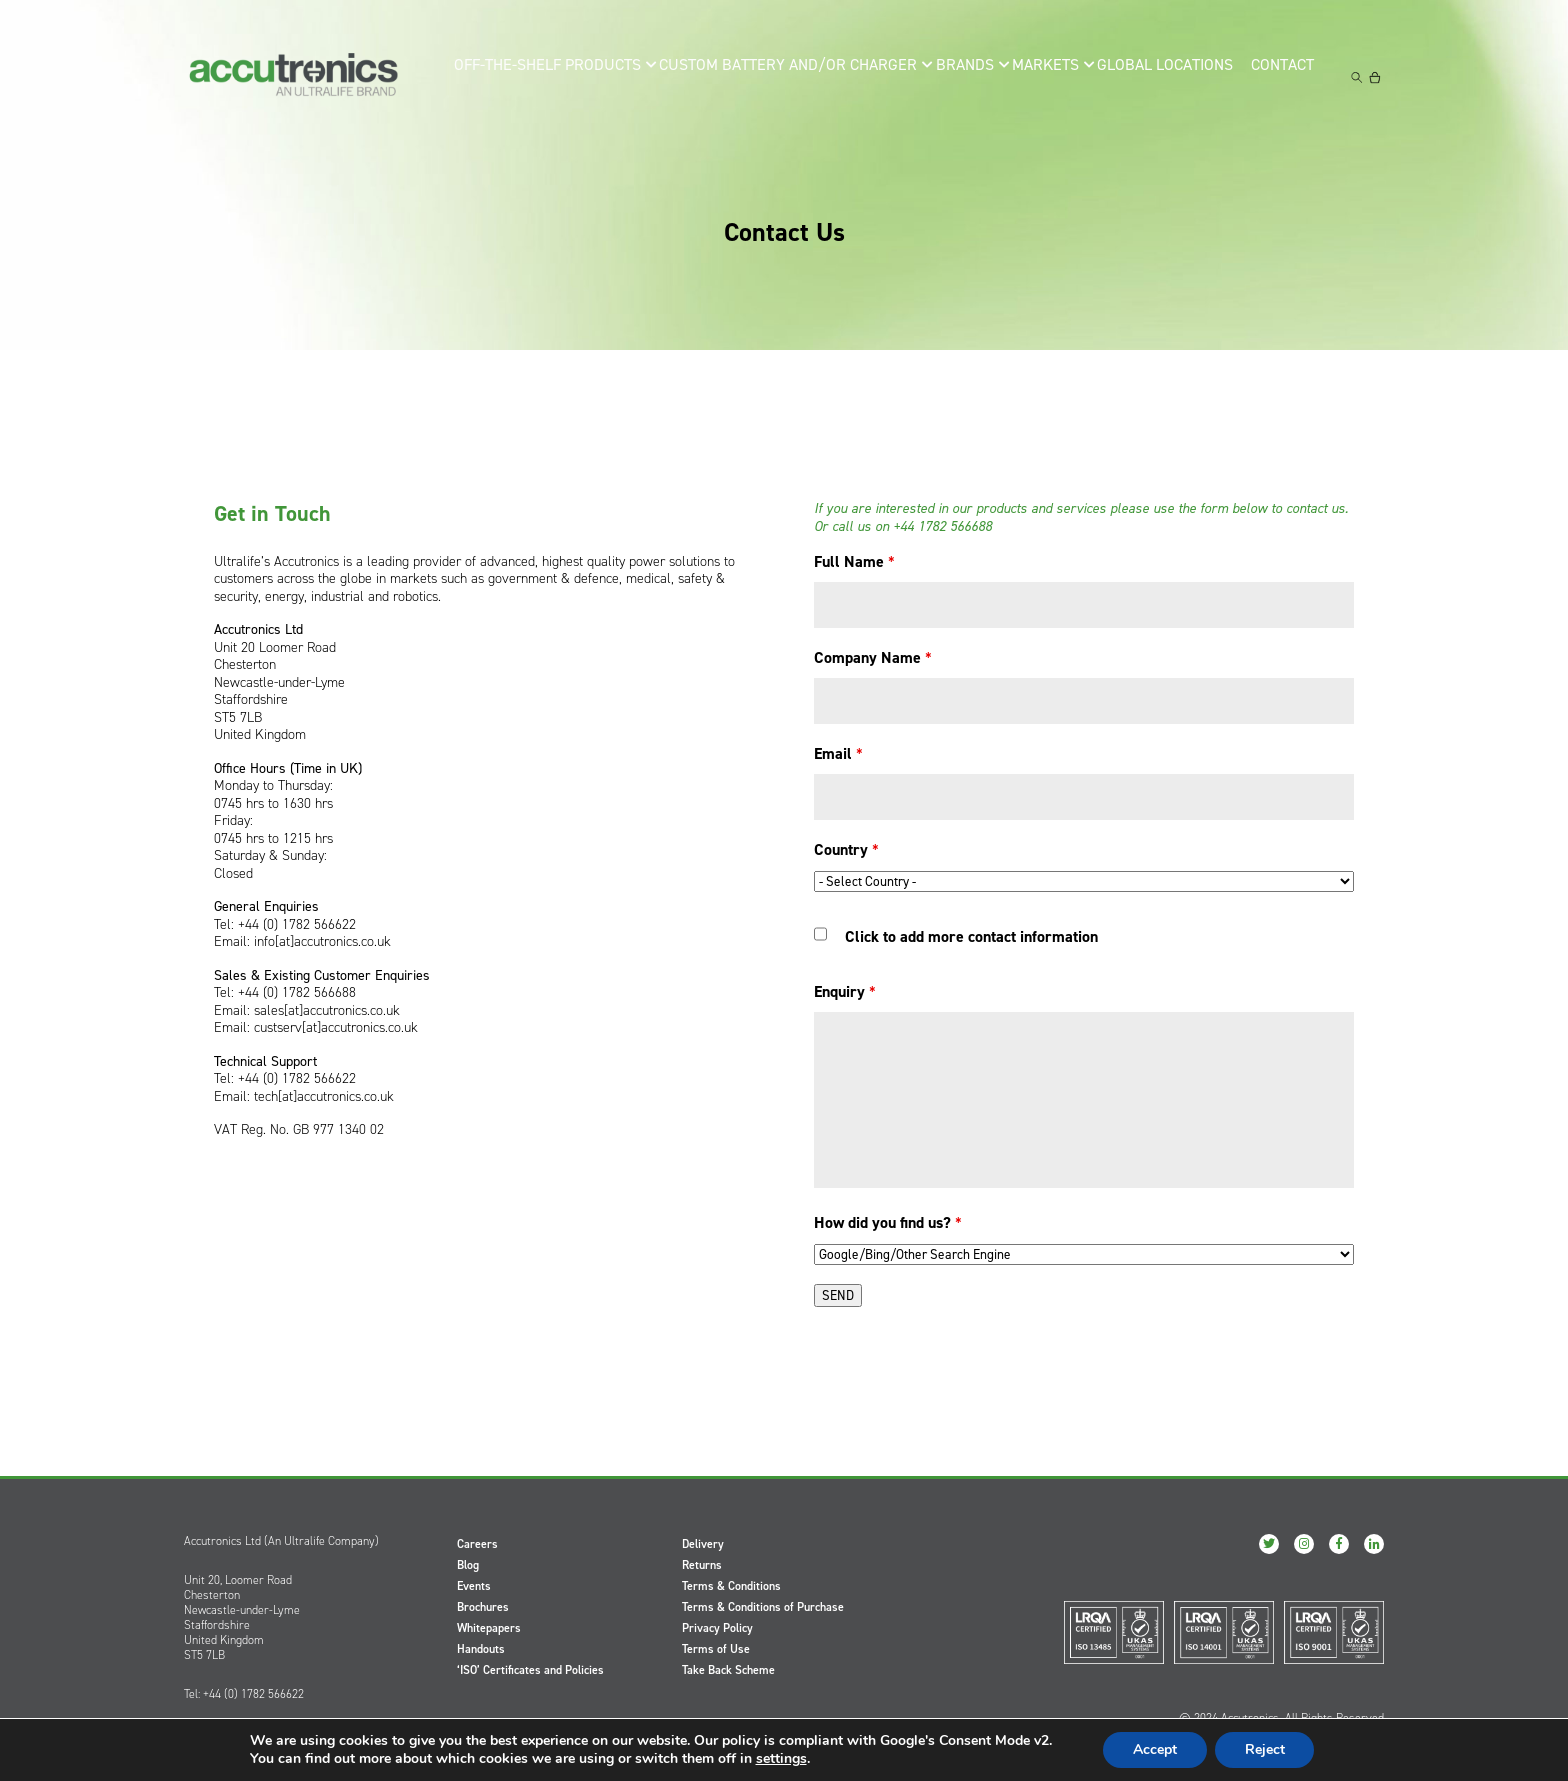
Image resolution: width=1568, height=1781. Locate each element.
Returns (702, 1565)
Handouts (481, 1649)
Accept (1155, 1749)
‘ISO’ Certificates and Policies (530, 1670)
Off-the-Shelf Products (559, 76)
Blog (468, 1565)
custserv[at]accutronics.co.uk (336, 1027)
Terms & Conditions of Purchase (763, 1607)
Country (846, 849)
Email (838, 753)
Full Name (854, 561)
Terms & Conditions (731, 1586)
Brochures (483, 1607)
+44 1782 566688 (942, 526)
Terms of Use (716, 1649)
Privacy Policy (717, 1628)
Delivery (703, 1544)
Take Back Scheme (728, 1670)
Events (474, 1586)
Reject (1265, 1749)
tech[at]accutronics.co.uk (324, 1096)
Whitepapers (489, 1628)
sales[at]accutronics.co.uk (327, 1010)
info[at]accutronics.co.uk (322, 941)
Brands (951, 76)
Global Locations (1163, 76)
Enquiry (845, 991)
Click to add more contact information (971, 936)
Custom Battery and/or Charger (782, 76)
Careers (477, 1544)
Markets (1040, 76)
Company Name (873, 657)
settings (780, 1759)
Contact (1286, 76)
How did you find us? (888, 1222)
